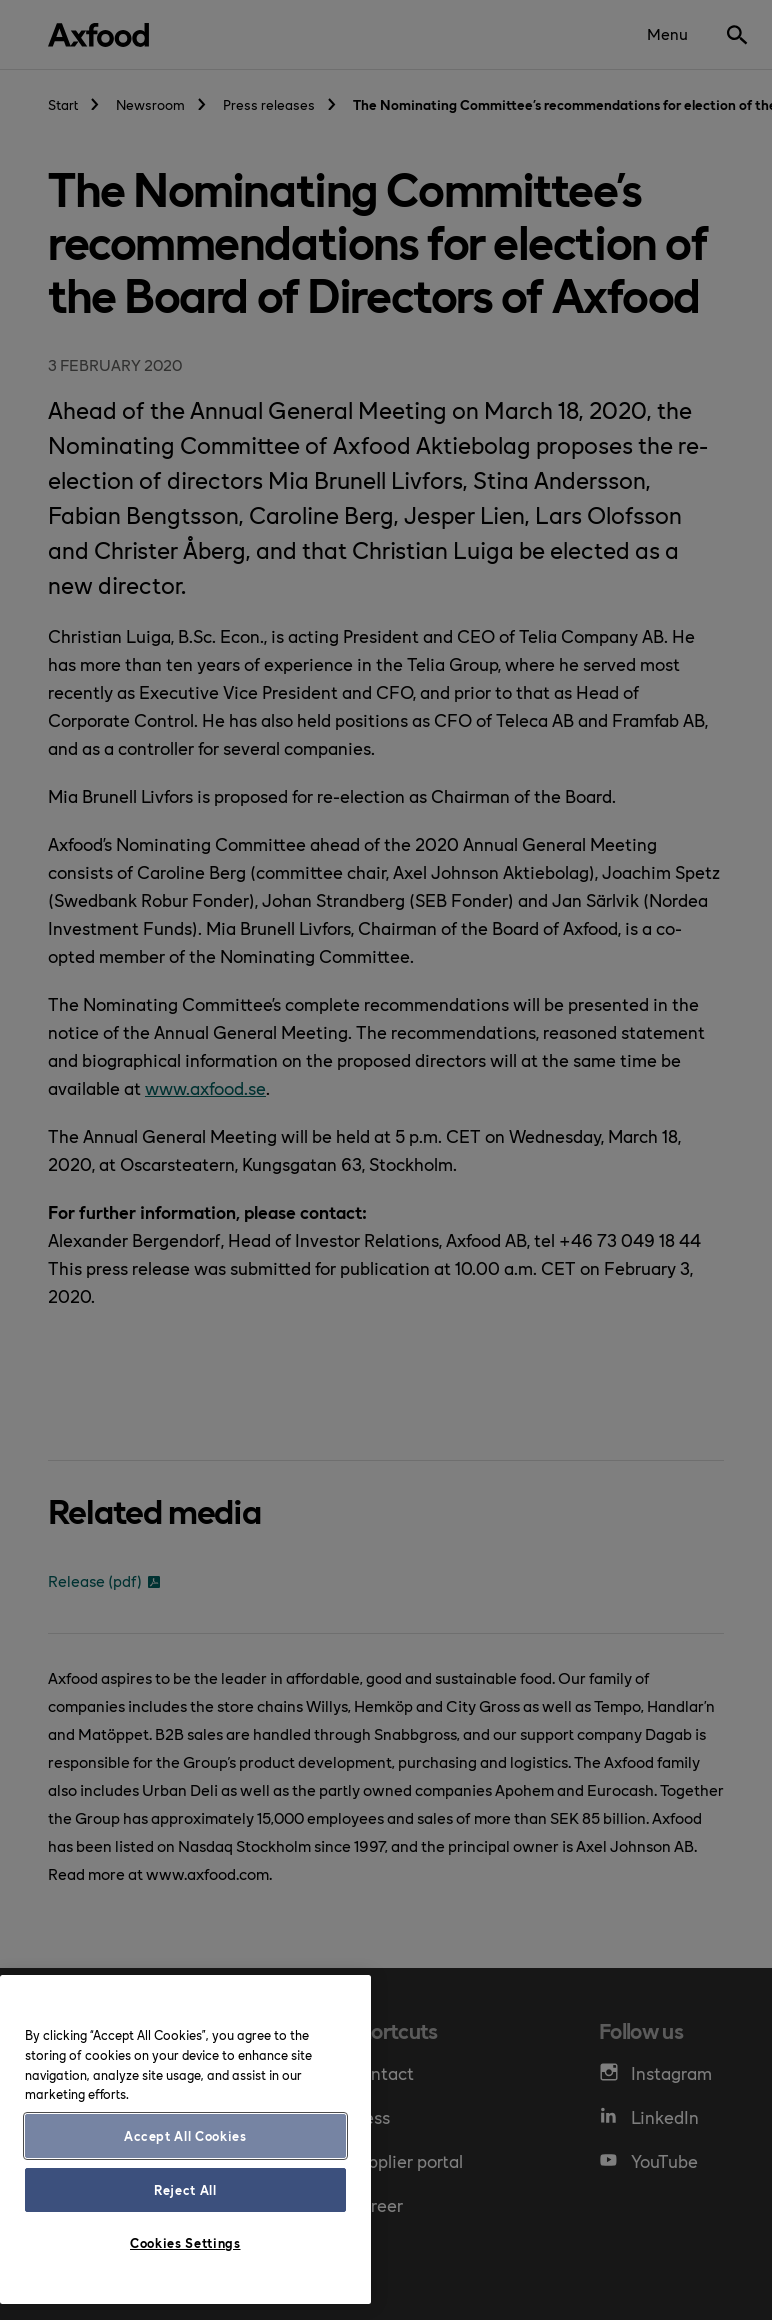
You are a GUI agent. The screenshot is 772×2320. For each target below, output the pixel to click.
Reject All (185, 2189)
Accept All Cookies (185, 2135)
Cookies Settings (185, 2242)
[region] (185, 2139)
